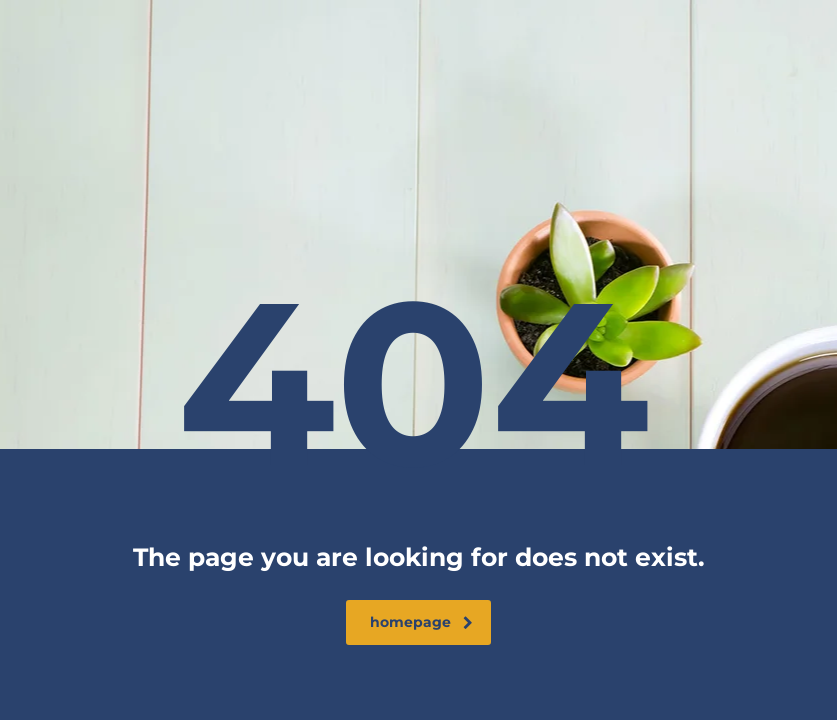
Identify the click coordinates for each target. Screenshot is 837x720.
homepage (421, 622)
